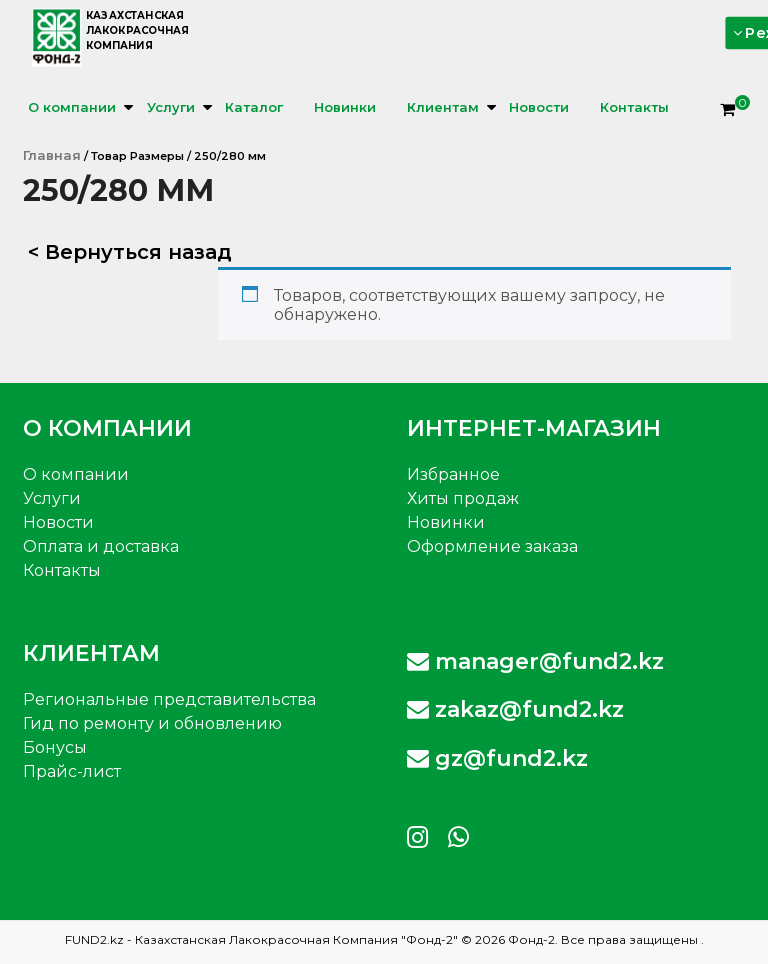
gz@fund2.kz (497, 758)
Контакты (634, 107)
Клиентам (443, 107)
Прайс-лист (72, 771)
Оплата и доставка (101, 546)
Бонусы (55, 747)
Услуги (171, 107)
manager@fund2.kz (535, 661)
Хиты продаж (463, 498)
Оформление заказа (492, 546)
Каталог (254, 107)
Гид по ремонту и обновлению (152, 723)
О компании (72, 107)
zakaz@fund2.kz (515, 709)
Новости (539, 107)
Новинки (345, 107)
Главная (52, 155)
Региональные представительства (169, 699)
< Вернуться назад (130, 252)
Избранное (453, 474)
